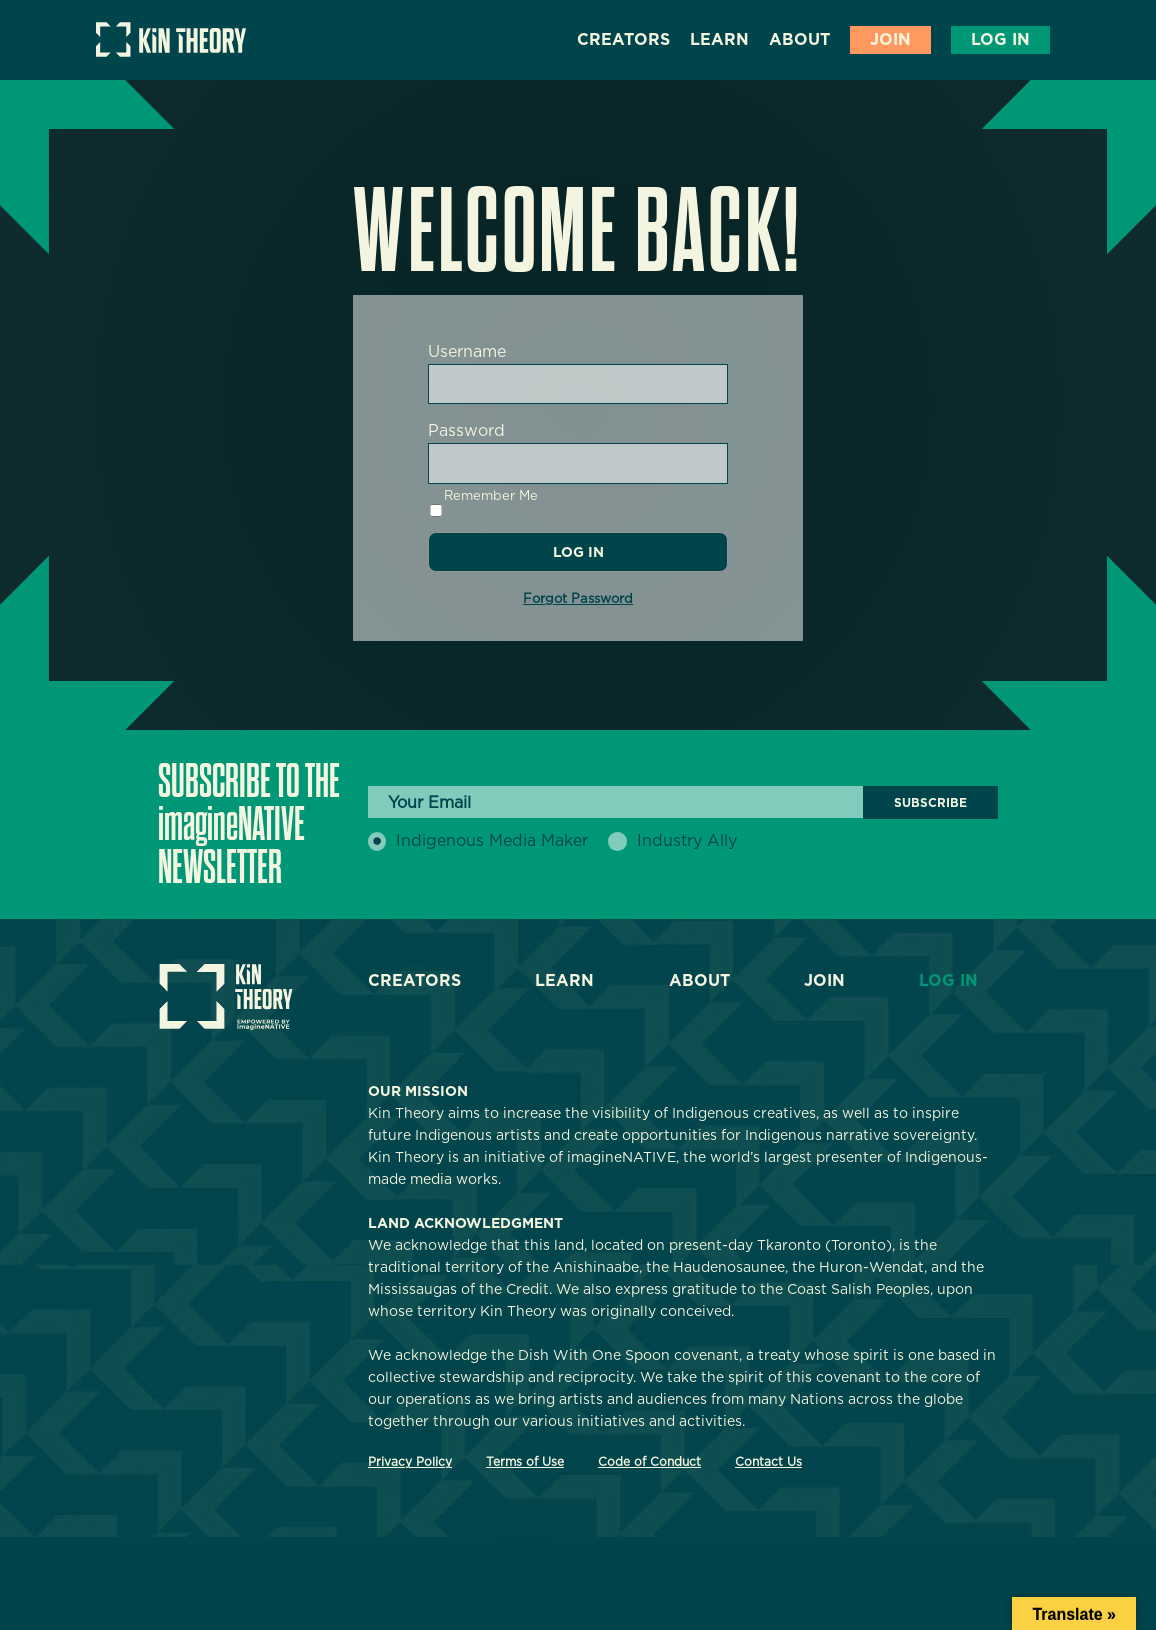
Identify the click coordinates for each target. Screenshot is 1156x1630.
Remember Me (483, 502)
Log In (1000, 39)
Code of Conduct (649, 1461)
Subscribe (930, 802)
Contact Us (768, 1461)
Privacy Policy (410, 1461)
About (799, 39)
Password (466, 430)
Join (890, 39)
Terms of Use (525, 1461)
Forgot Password (578, 598)
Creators (623, 39)
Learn (719, 39)
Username (467, 351)
